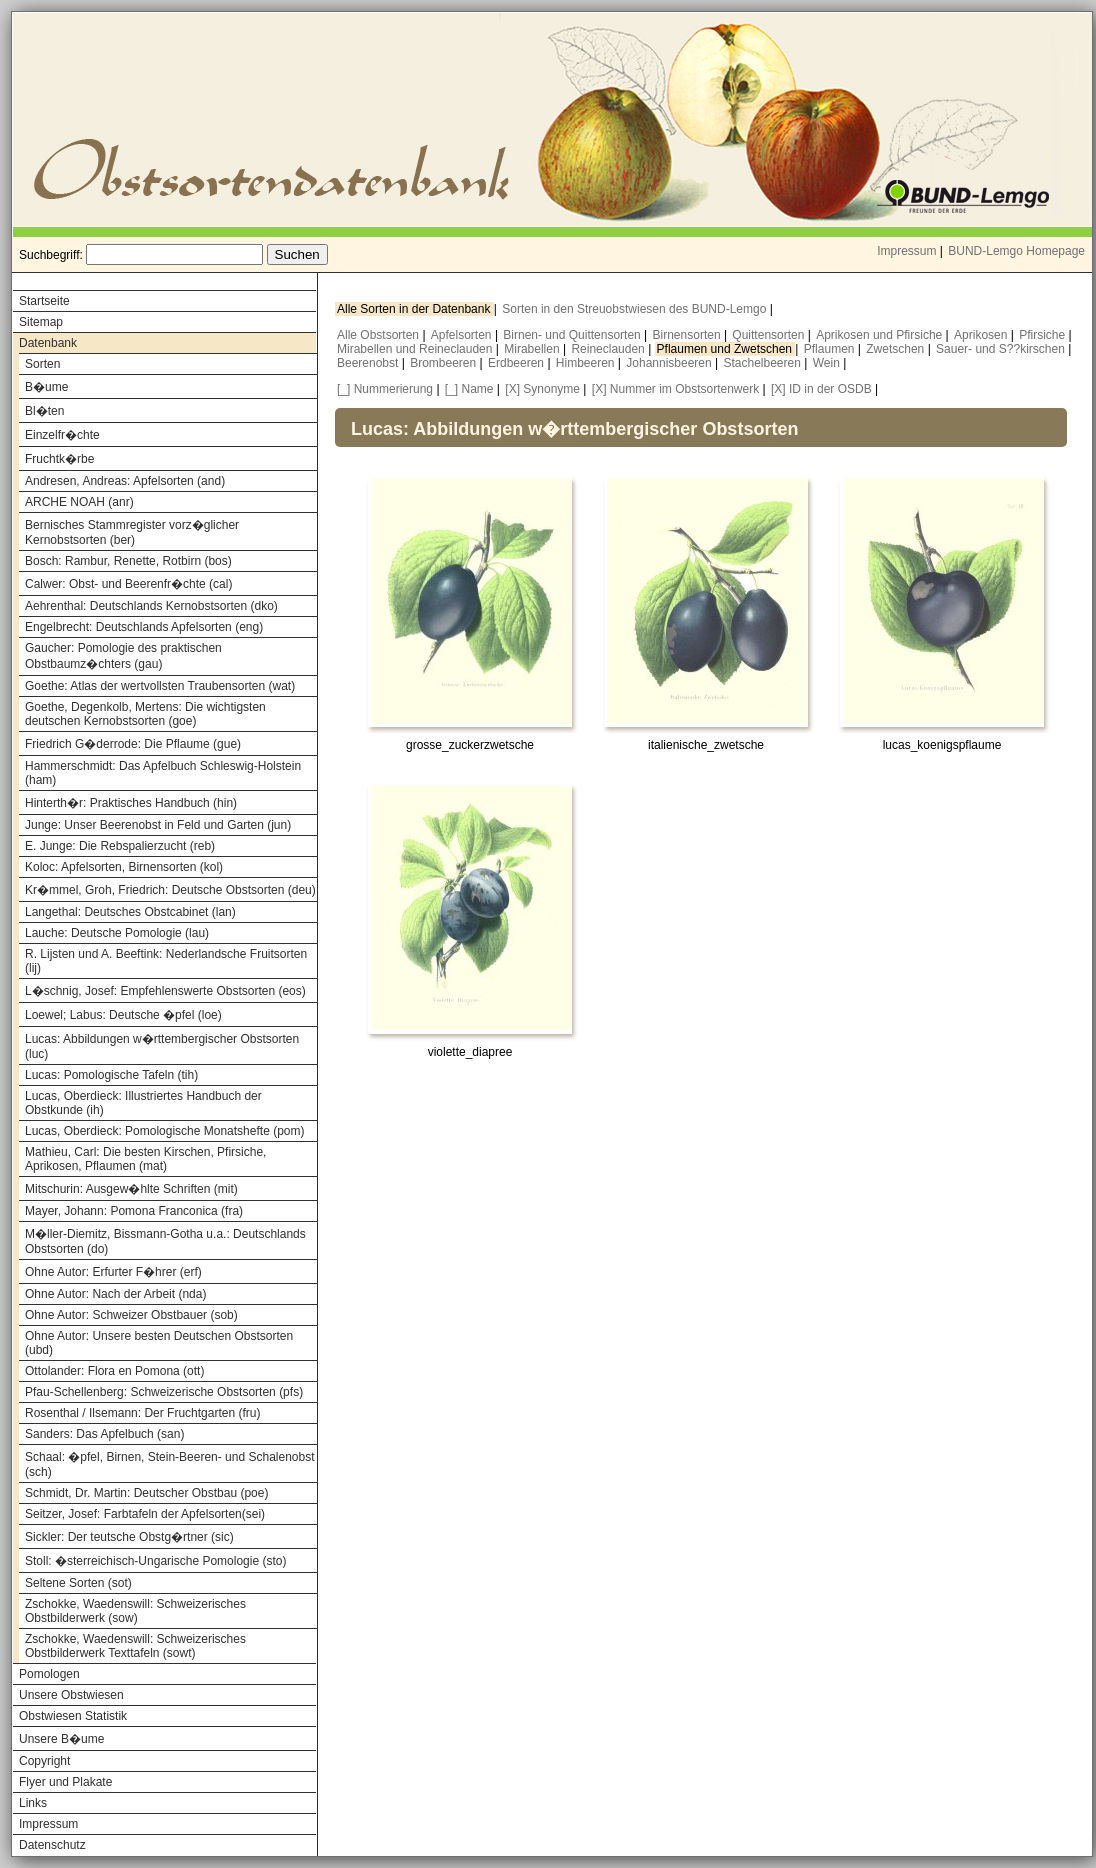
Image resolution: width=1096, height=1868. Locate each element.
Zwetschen (896, 349)
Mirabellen (533, 349)
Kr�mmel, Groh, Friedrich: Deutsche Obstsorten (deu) (170, 890)
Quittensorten (769, 335)
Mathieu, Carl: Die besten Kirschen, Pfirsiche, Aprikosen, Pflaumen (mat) (145, 1159)
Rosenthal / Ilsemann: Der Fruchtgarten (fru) (142, 1413)
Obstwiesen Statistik (73, 1716)
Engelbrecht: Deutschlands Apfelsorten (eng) (144, 627)
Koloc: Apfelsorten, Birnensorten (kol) (124, 867)
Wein (828, 363)
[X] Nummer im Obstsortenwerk (675, 389)
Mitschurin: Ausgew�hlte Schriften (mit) (131, 1189)
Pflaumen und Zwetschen (726, 349)
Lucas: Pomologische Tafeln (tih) (111, 1075)
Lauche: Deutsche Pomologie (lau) (117, 933)
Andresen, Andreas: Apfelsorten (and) (125, 481)
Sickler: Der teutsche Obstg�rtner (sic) (129, 1537)
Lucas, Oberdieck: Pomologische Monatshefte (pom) (164, 1131)
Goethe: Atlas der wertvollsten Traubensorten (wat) (160, 686)
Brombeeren (444, 363)
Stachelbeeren (764, 363)
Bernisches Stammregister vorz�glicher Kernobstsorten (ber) (132, 532)
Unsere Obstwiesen (71, 1695)
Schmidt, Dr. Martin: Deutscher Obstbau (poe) (146, 1493)
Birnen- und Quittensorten (573, 335)
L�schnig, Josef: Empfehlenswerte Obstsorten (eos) (165, 991)
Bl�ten (44, 411)
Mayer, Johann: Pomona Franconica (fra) (134, 1211)
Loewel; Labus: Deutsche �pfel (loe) (123, 1015)
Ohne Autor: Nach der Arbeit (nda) (115, 1294)
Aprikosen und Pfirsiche (880, 335)
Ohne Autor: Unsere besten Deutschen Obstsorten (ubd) (159, 1343)
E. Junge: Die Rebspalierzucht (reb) (120, 846)
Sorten (42, 364)
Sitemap (41, 322)
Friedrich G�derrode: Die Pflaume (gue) (133, 744)
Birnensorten (688, 335)
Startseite (44, 301)
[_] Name (469, 389)
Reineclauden (609, 349)
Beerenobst (369, 363)
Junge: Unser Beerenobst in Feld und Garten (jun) (158, 825)
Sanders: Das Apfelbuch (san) (104, 1434)
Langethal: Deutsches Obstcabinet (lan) (130, 912)
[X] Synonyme (542, 389)
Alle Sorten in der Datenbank (415, 309)
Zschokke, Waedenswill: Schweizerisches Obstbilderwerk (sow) (135, 1611)
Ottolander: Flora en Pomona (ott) (114, 1371)
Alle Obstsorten (379, 335)
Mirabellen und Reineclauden (416, 349)
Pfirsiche (1043, 335)
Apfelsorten (463, 335)
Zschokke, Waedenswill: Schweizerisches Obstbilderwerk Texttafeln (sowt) (135, 1646)
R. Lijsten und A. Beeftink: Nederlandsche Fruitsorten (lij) (166, 961)
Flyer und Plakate (65, 1782)
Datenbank (48, 343)
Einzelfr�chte (62, 435)
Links (33, 1803)
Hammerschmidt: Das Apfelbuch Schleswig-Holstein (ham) (163, 773)
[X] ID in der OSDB (821, 389)
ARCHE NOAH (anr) (79, 502)
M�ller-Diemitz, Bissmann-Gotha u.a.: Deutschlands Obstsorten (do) (165, 1241)
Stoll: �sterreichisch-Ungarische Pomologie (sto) (155, 1561)
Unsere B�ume (61, 1739)
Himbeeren (587, 363)
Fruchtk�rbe (59, 459)
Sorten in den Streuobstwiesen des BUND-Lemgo (635, 309)
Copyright (44, 1761)
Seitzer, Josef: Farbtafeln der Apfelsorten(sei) (145, 1514)
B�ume (46, 387)
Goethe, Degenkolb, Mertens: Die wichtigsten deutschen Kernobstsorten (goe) (145, 714)
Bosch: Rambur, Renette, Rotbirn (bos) (128, 561)
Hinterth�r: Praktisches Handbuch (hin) (131, 803)
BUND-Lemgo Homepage (1016, 251)
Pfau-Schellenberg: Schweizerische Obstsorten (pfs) (164, 1392)
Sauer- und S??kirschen (1002, 349)
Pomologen (49, 1674)
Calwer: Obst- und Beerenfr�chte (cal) (128, 584)
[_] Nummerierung (385, 389)
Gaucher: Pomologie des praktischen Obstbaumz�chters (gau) (123, 656)
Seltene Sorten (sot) (78, 1583)
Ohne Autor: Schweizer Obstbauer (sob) (131, 1315)
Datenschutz (52, 1845)
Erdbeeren (517, 363)
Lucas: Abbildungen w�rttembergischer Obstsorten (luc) (162, 1046)
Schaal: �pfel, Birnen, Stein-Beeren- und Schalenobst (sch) (170, 1464)
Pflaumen (831, 349)
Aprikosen (982, 335)
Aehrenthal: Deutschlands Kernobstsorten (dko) (151, 606)
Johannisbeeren (670, 363)
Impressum (906, 251)
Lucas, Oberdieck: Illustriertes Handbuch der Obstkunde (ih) (143, 1103)
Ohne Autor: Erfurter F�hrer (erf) (113, 1272)
